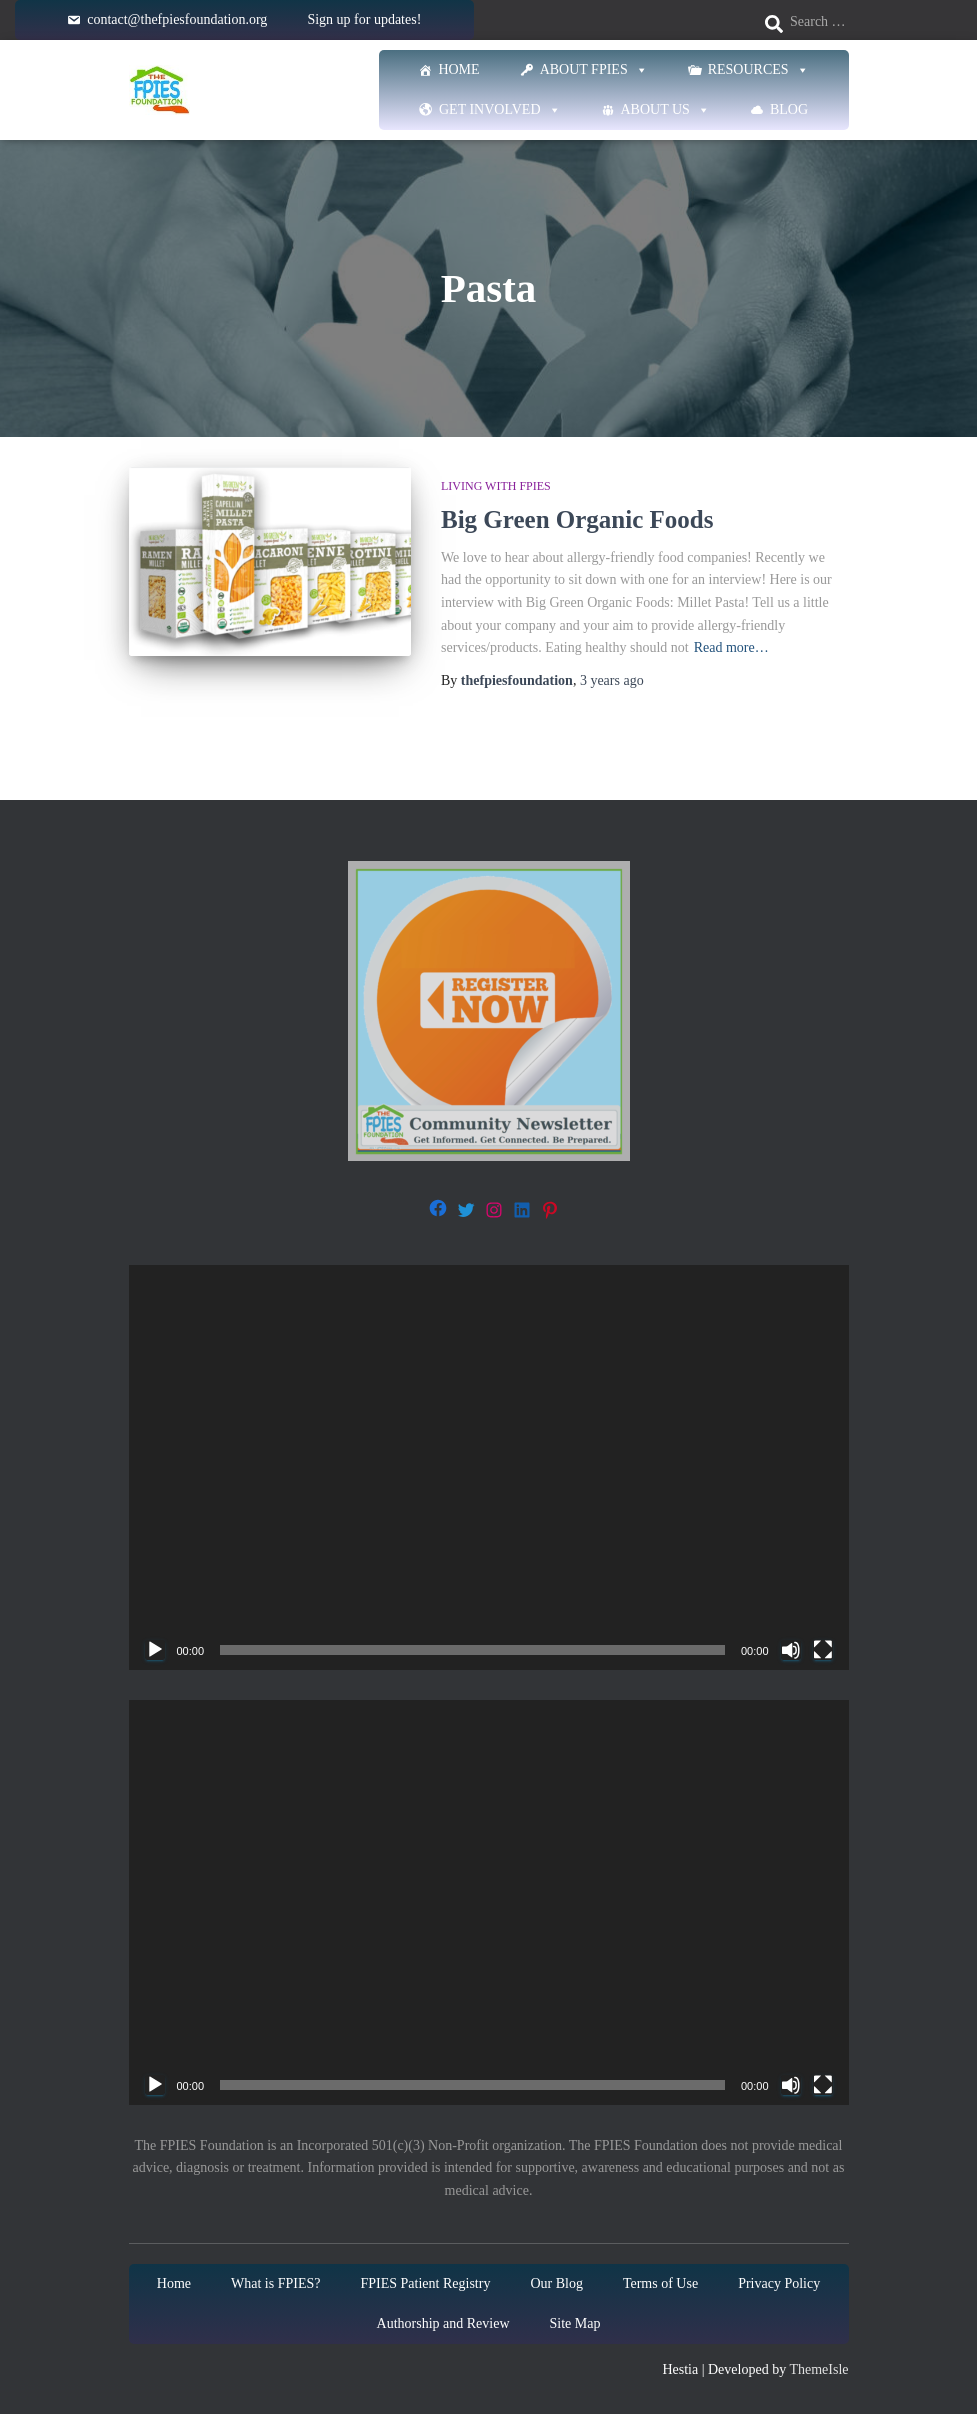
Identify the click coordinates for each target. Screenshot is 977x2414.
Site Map (575, 2323)
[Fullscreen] (823, 1650)
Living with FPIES (496, 486)
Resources (758, 70)
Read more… (731, 647)
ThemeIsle (818, 2369)
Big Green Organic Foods (577, 519)
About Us (665, 110)
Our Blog (556, 2283)
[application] (489, 1467)
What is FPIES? (275, 2283)
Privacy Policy (779, 2283)
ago (612, 680)
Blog (789, 109)
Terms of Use (660, 2283)
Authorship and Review (443, 2323)
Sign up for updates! (364, 19)
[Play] (155, 1650)
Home (458, 69)
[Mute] (791, 1650)
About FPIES (594, 70)
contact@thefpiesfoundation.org (177, 19)
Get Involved (500, 110)
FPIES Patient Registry (425, 2283)
